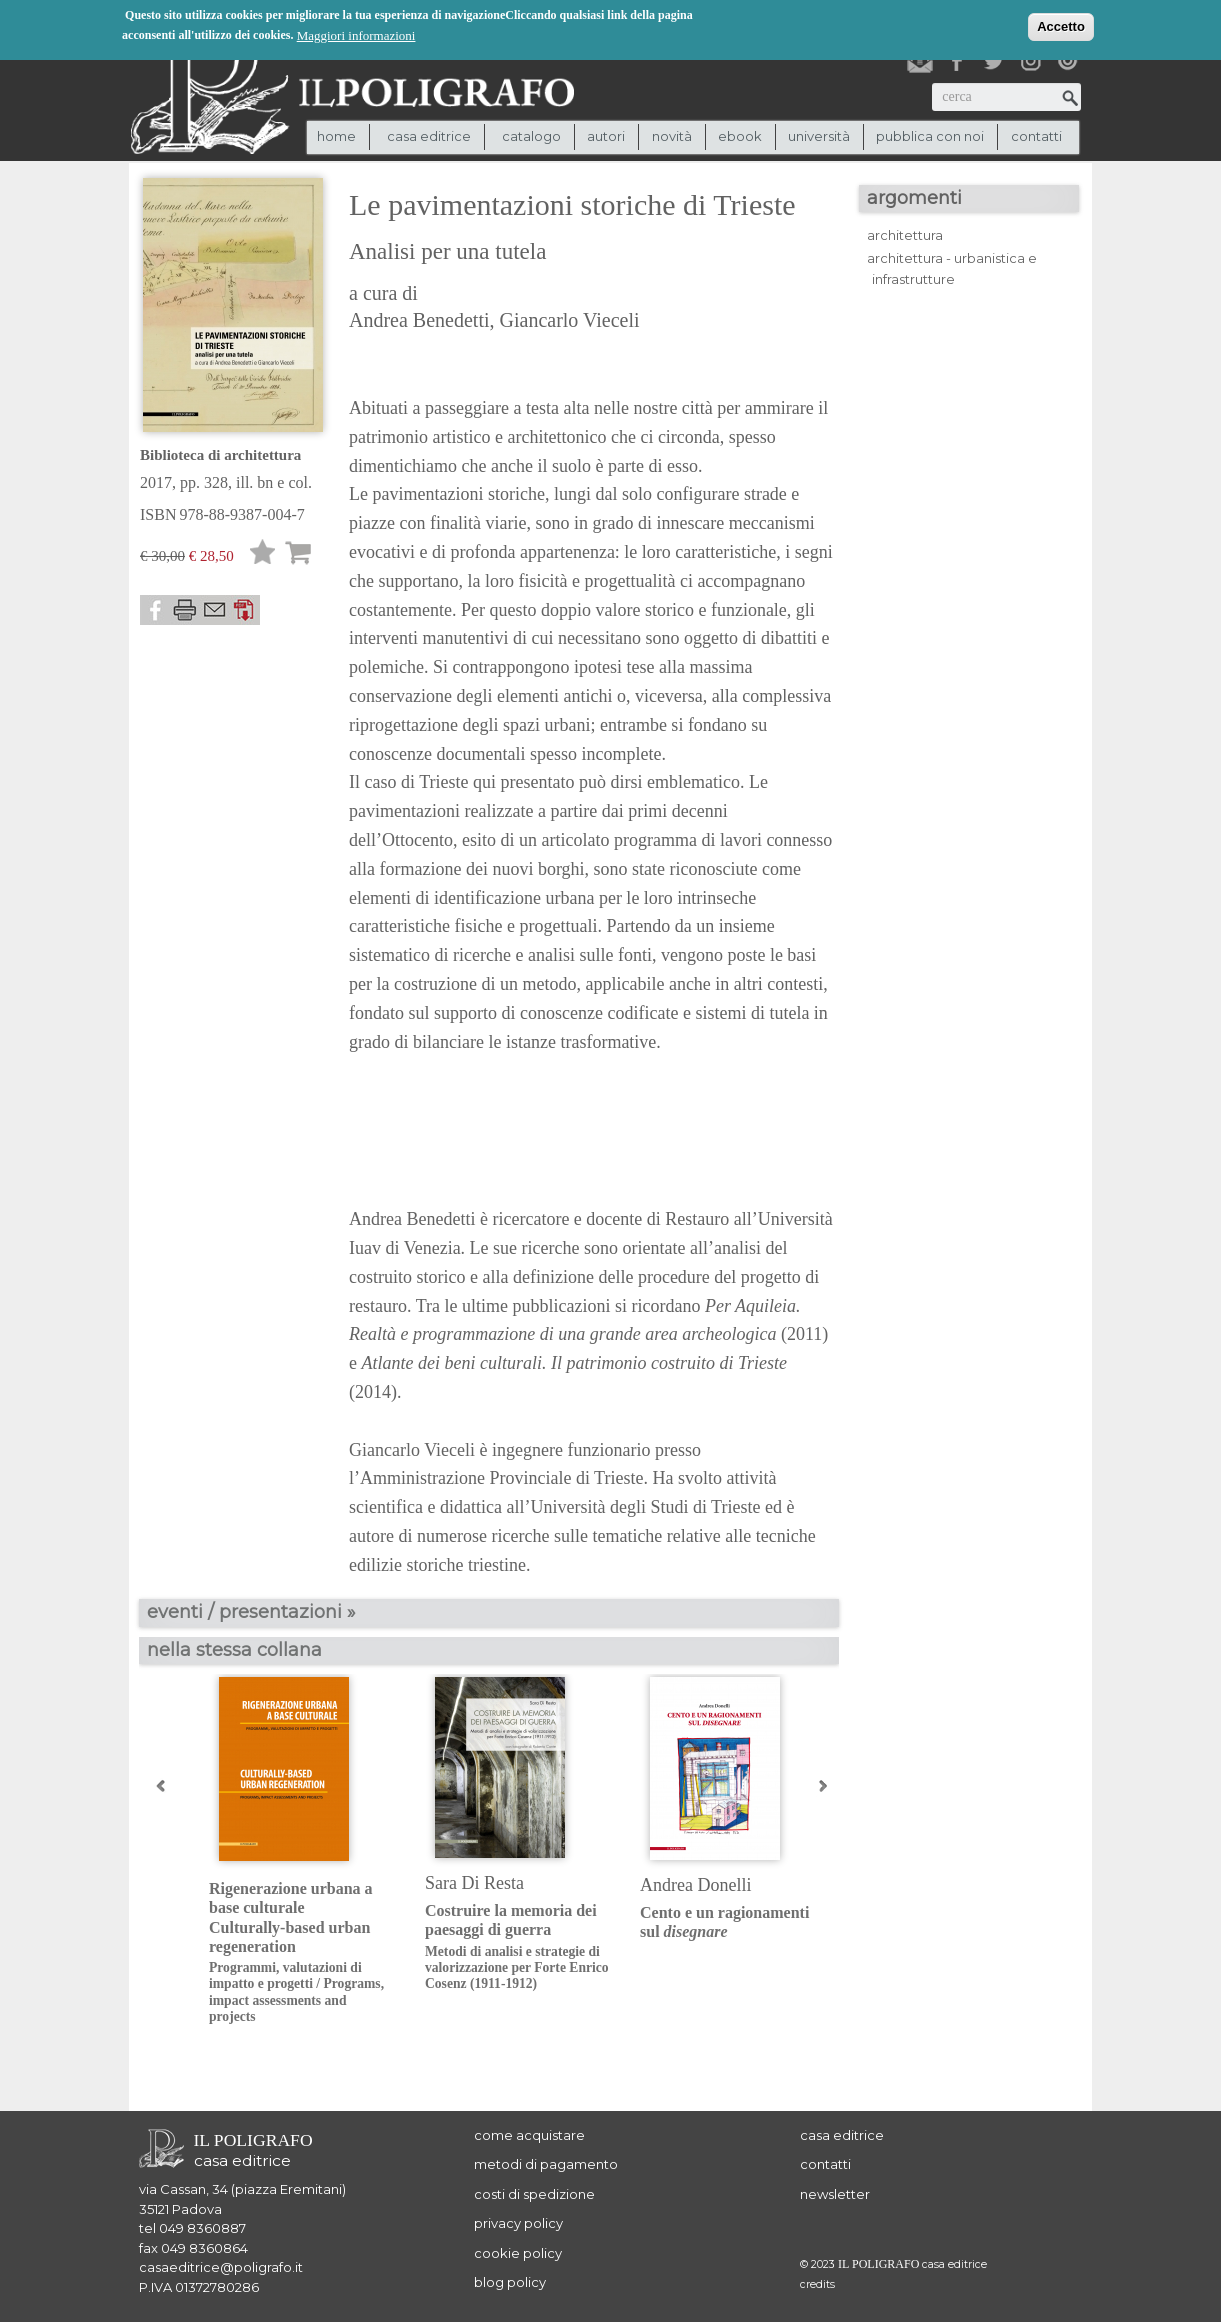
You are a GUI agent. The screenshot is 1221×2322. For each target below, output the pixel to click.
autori (606, 136)
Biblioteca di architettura (220, 455)
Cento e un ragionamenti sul (724, 1922)
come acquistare (529, 2135)
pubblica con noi (930, 136)
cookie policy (518, 2253)
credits (817, 2284)
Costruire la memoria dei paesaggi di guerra (517, 1947)
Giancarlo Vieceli (570, 320)
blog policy (510, 2282)
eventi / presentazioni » (251, 1612)
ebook (740, 136)
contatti (1036, 136)
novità (672, 136)
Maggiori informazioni (356, 33)
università (819, 136)
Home (336, 136)
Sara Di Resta (474, 1883)
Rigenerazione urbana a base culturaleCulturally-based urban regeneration (301, 1952)
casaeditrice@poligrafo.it (221, 2267)
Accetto (1061, 24)
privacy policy (518, 2223)
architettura (905, 235)
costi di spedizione (534, 2194)
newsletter (835, 2194)
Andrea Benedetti (419, 320)
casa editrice (842, 2135)
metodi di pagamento (546, 2164)
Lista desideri (263, 555)
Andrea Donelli (695, 1885)
